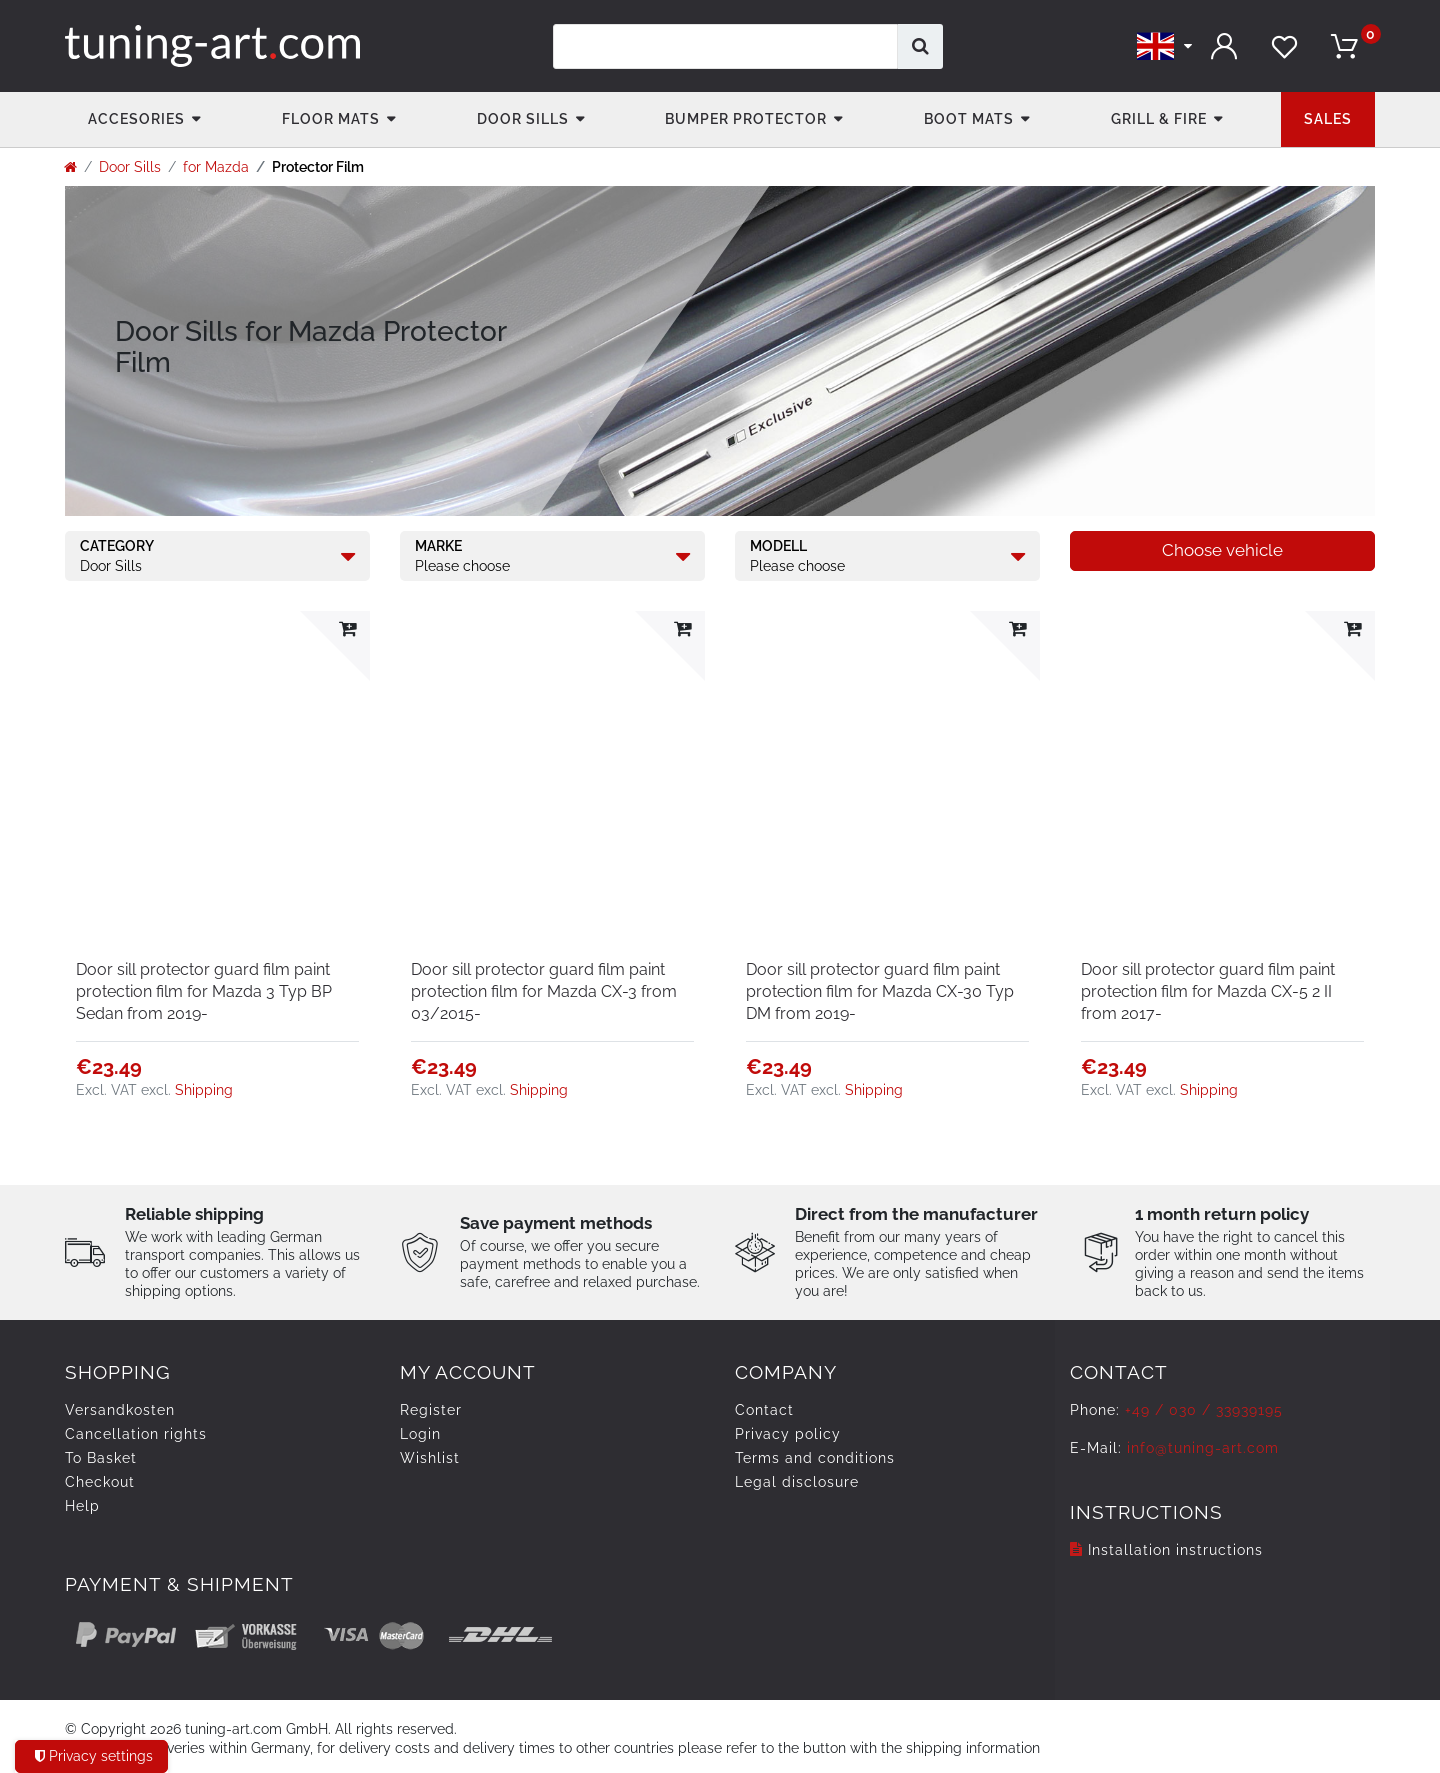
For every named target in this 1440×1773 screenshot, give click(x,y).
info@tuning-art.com (1203, 1448)
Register (431, 1410)
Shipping (204, 1090)
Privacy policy (788, 1434)
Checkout (100, 1482)
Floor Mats (331, 119)
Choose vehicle (1222, 550)
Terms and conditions (815, 1458)
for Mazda (216, 167)
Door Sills (523, 119)
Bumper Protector (746, 119)
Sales (1328, 119)
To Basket (101, 1458)
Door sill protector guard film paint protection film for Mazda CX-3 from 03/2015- (544, 991)
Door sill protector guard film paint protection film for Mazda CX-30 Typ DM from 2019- (880, 991)
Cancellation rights (136, 1434)
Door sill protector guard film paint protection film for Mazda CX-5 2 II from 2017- (1208, 991)
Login (420, 1434)
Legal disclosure (797, 1482)
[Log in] (1225, 46)
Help (82, 1506)
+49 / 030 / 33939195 (1204, 1410)
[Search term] (725, 46)
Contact (764, 1410)
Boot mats (969, 119)
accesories (136, 119)
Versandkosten (120, 1410)
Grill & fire (1159, 119)
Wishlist (430, 1458)
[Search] (920, 46)
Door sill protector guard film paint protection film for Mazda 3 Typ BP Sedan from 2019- (204, 991)
